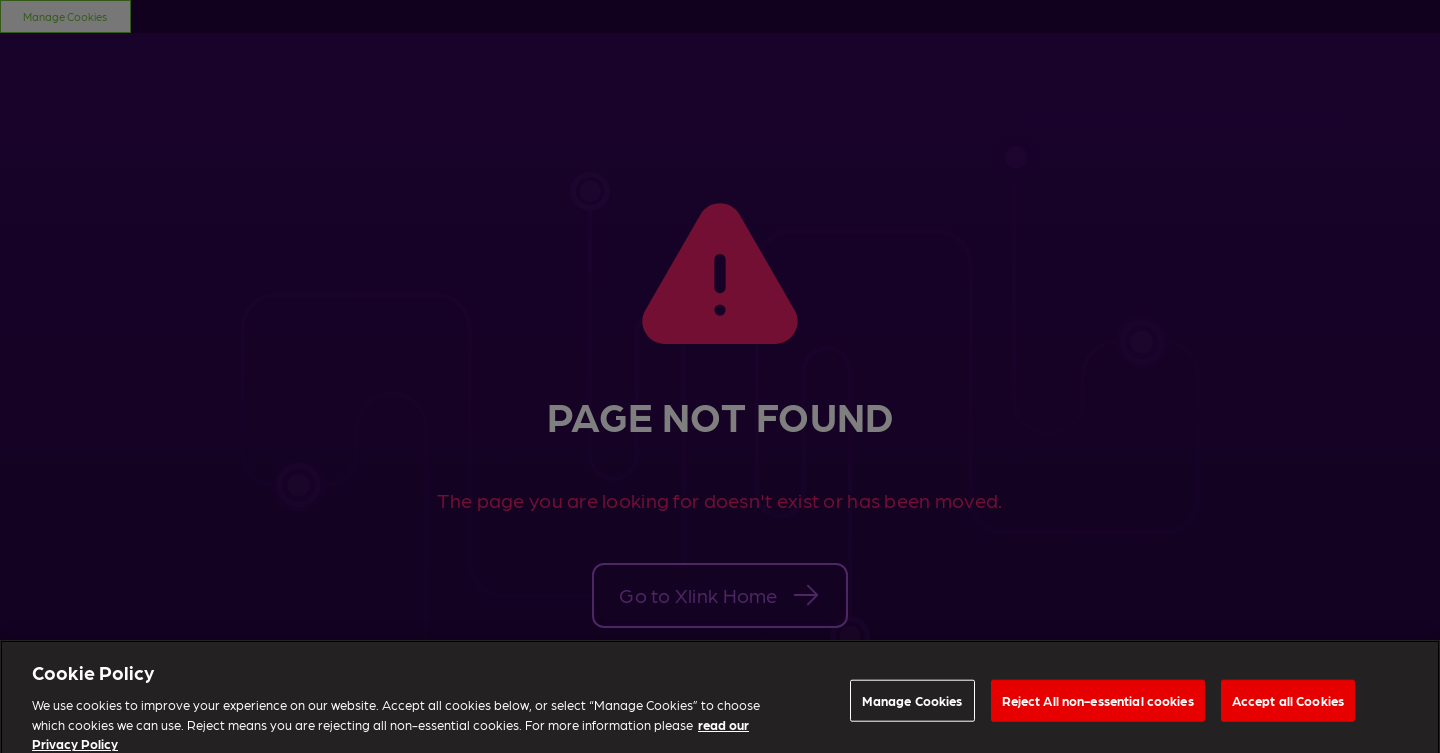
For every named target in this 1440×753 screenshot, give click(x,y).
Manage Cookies (912, 704)
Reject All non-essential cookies (1098, 704)
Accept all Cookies (1288, 704)
